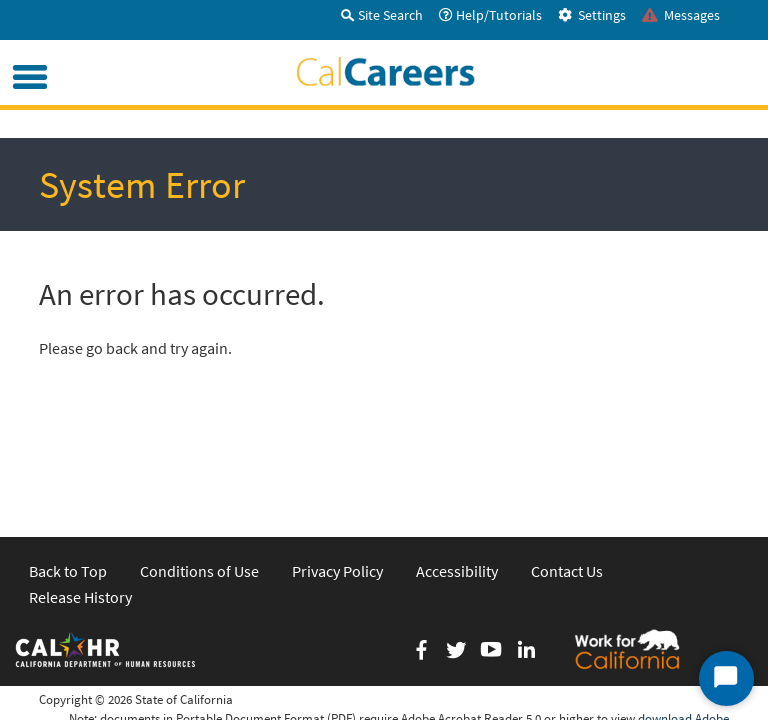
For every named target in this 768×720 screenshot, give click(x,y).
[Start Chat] (726, 678)
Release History (80, 460)
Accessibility (457, 434)
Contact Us (567, 434)
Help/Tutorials (490, 15)
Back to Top (68, 434)
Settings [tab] (592, 15)
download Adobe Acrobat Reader (683, 591)
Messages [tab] (681, 15)
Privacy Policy (337, 434)
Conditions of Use (199, 434)
